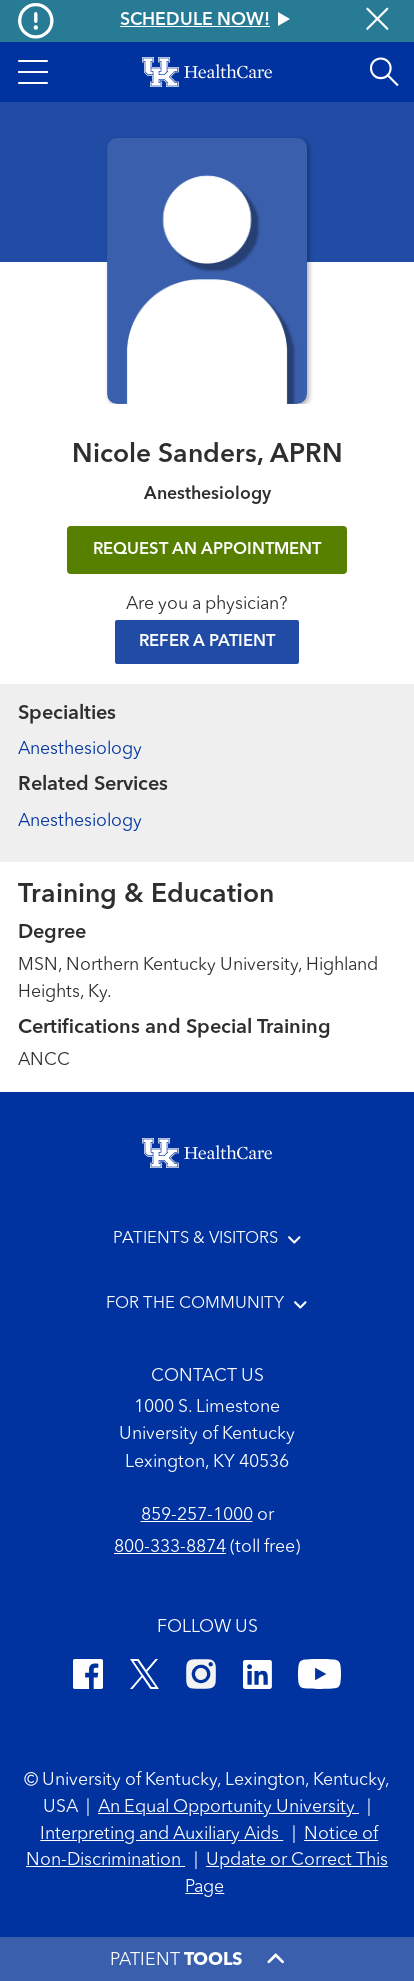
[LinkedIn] (257, 1678)
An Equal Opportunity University (228, 1807)
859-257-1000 (197, 1515)
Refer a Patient (207, 641)
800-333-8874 (170, 1547)
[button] (33, 72)
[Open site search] (384, 72)
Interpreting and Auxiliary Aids (161, 1834)
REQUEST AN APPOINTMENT (207, 549)
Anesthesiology (80, 749)
